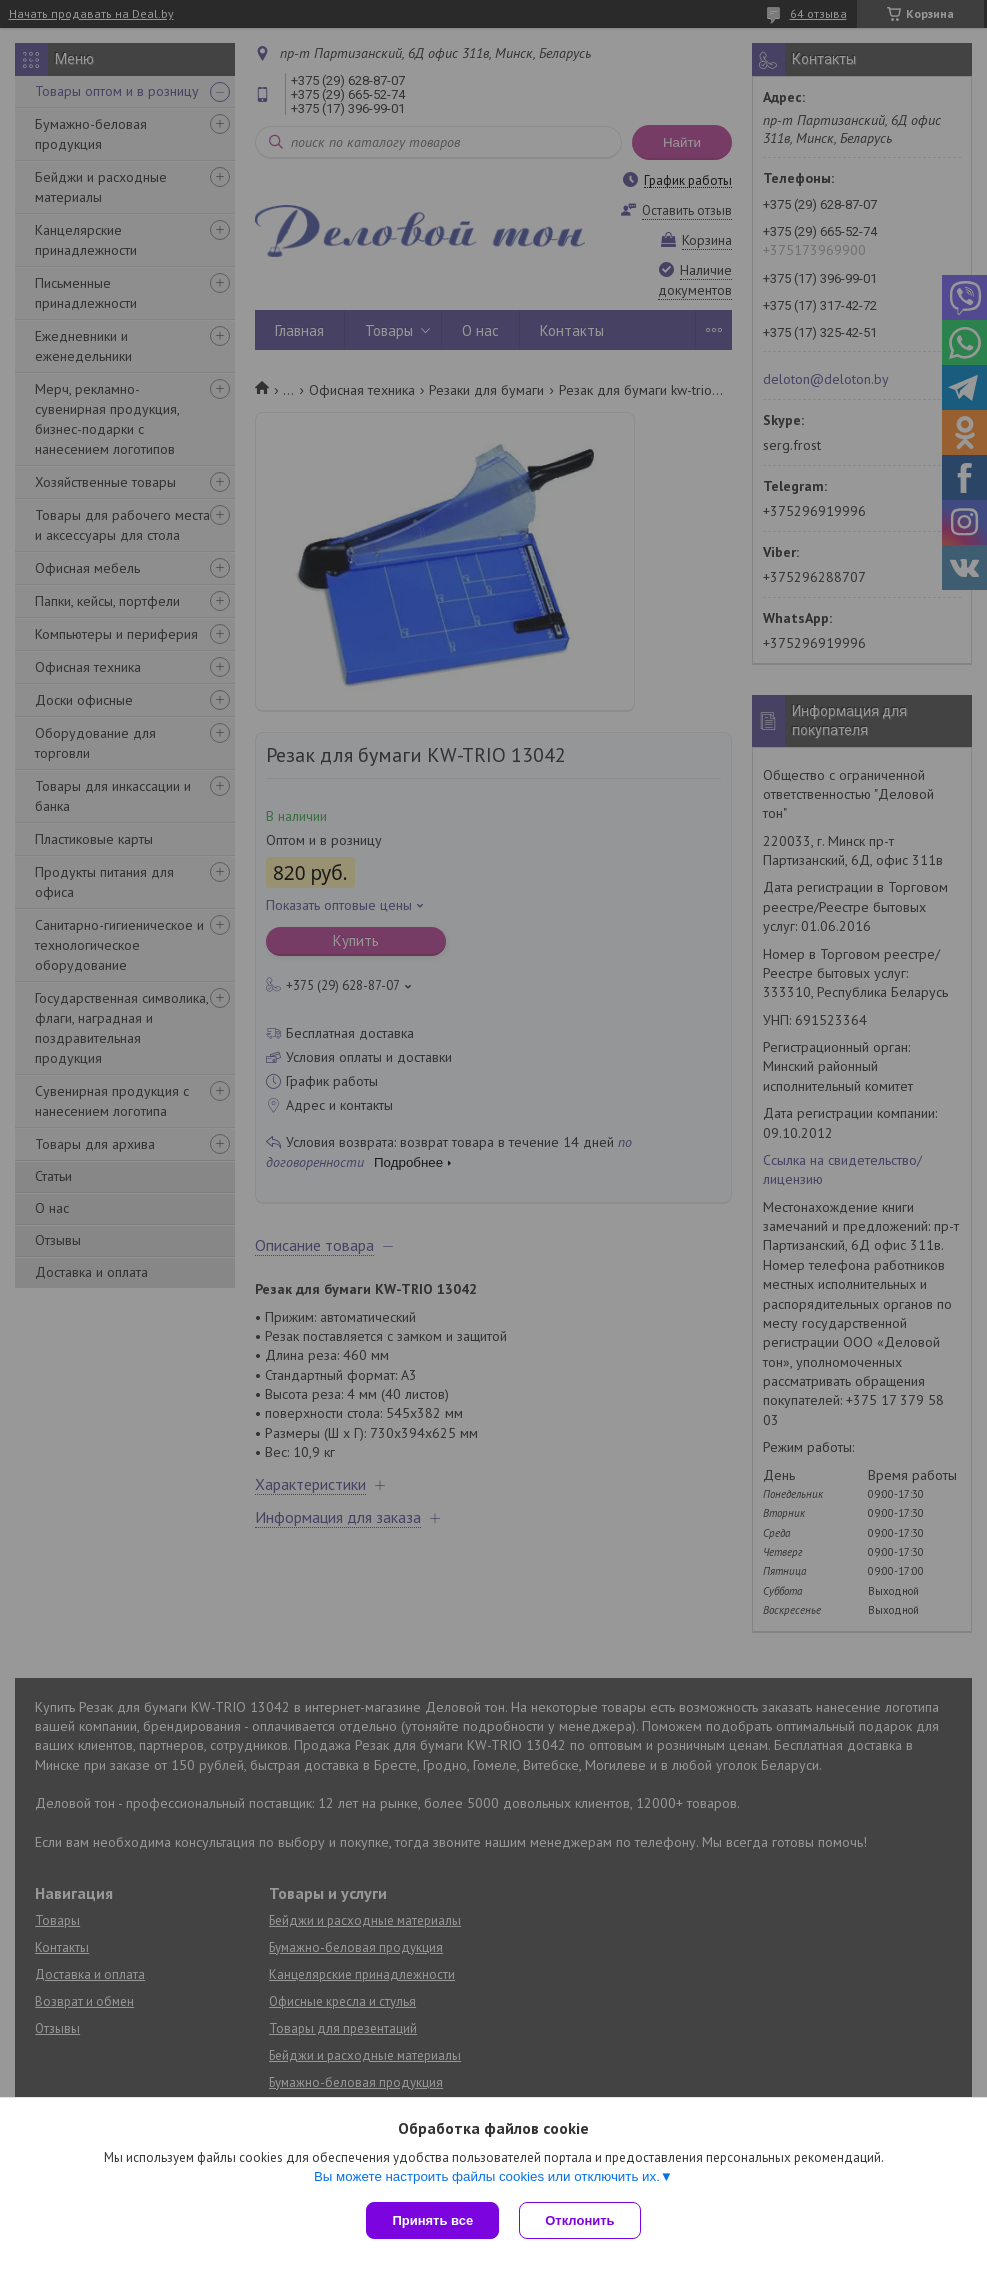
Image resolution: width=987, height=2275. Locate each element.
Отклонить (579, 2220)
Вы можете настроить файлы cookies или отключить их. (487, 2176)
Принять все (432, 2220)
